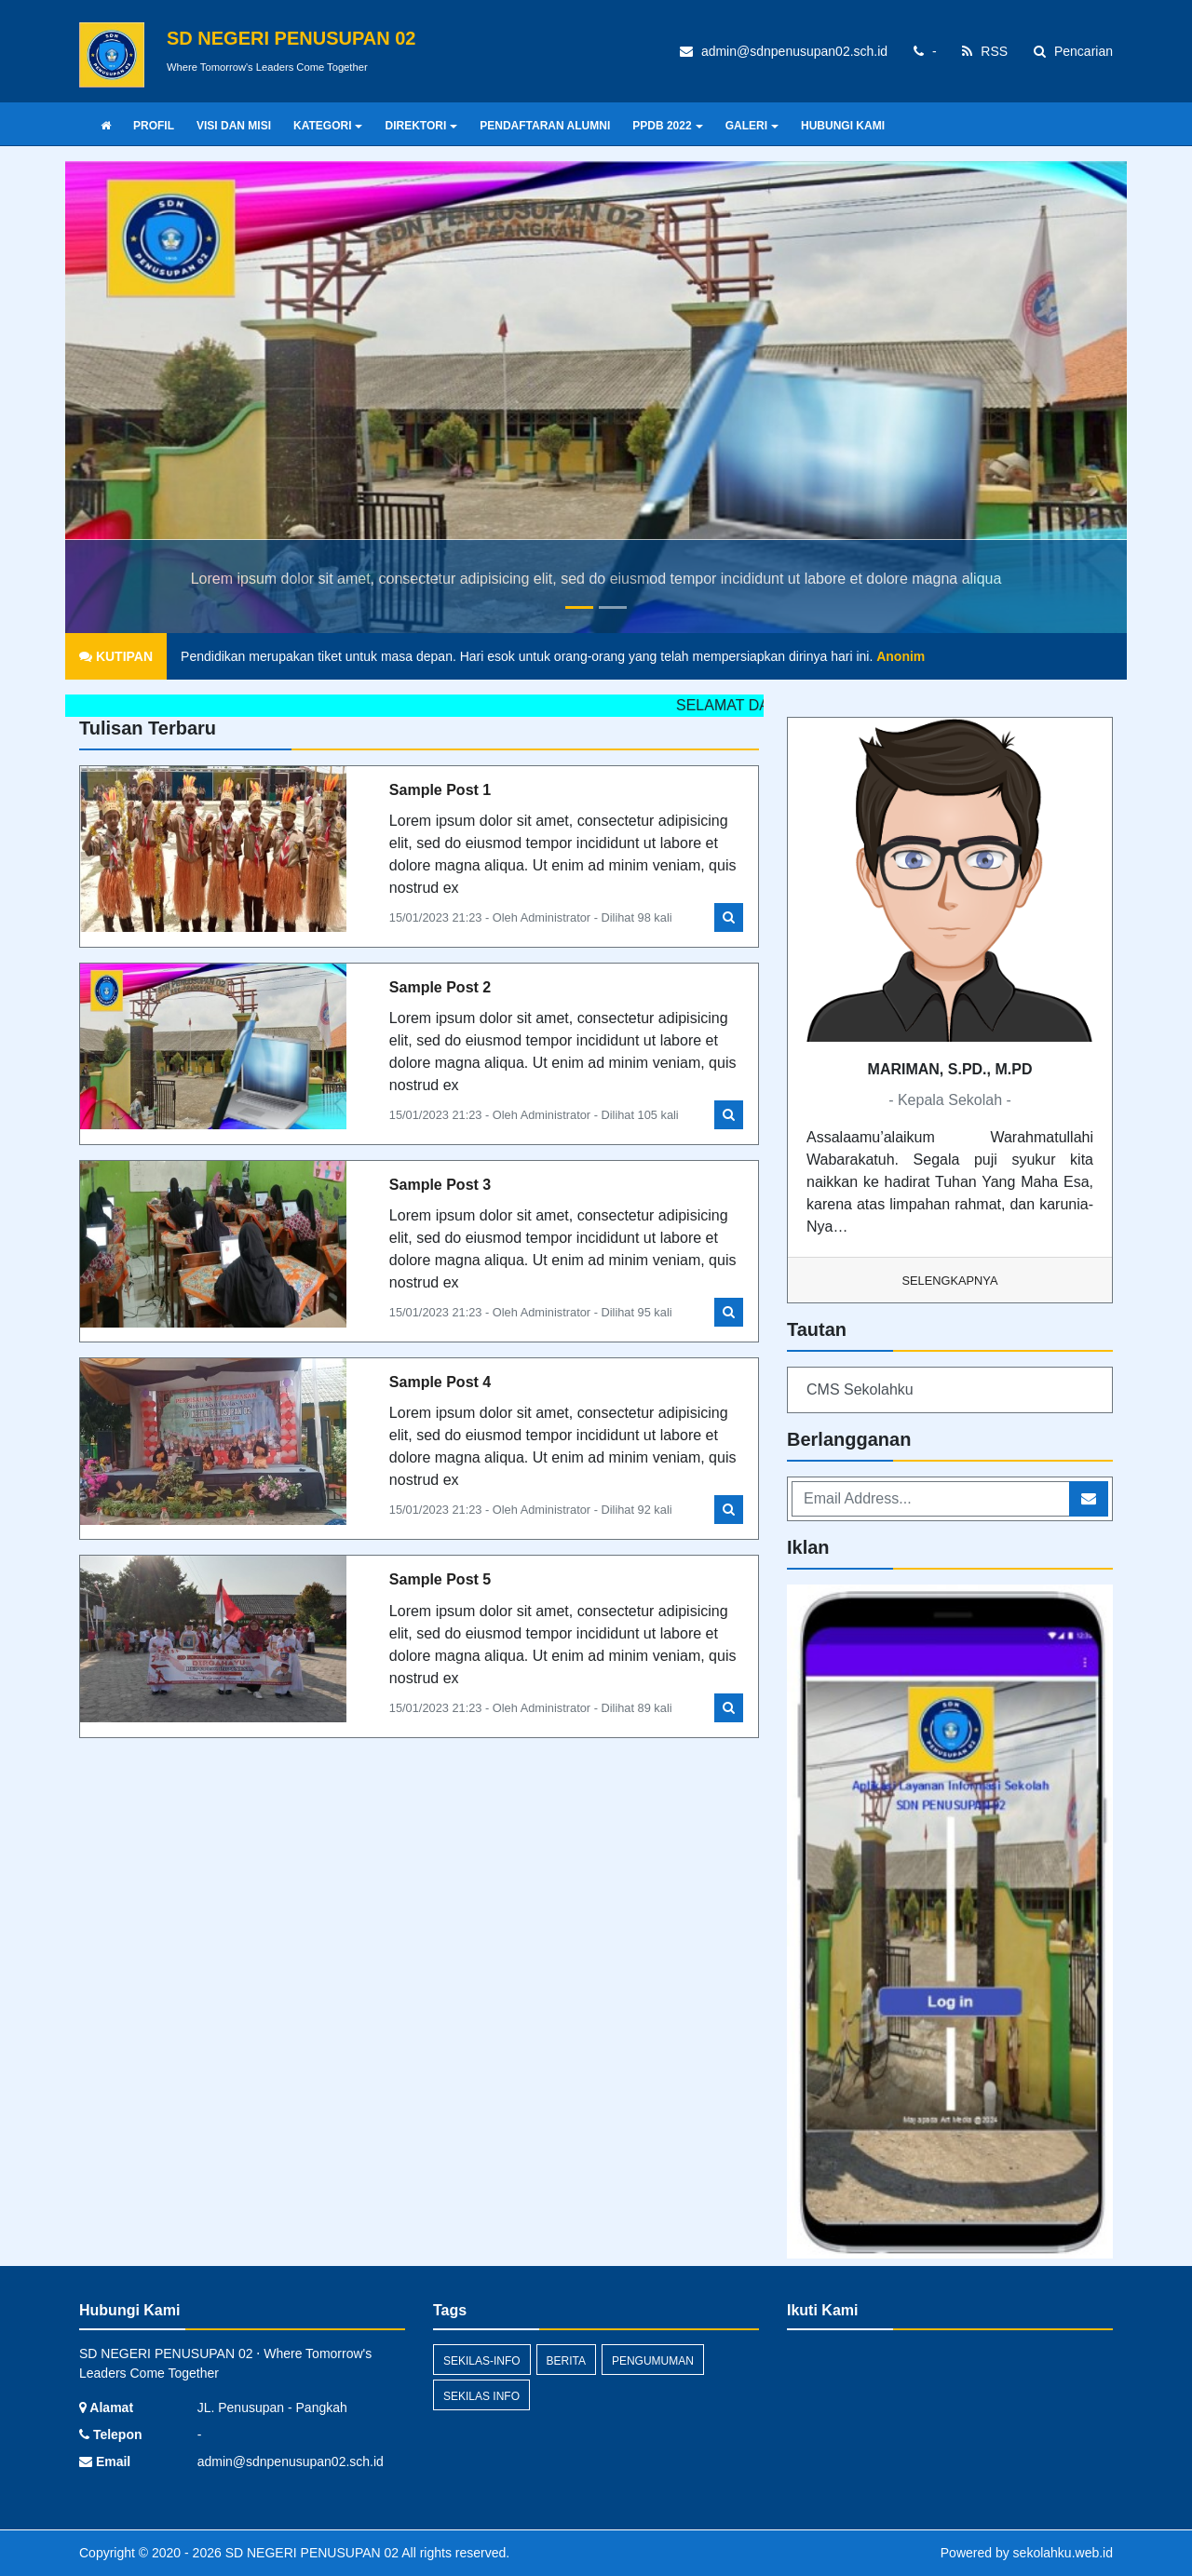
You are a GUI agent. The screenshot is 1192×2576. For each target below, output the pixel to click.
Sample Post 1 (440, 790)
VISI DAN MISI (233, 125)
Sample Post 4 (440, 1382)
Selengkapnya (950, 1281)
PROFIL (153, 125)
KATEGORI (327, 125)
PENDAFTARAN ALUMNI (545, 125)
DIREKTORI (421, 125)
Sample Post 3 (440, 1185)
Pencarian (1073, 51)
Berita (566, 2360)
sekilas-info (482, 2360)
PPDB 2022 (667, 125)
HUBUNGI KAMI (843, 125)
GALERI (752, 125)
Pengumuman (653, 2360)
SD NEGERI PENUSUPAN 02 (310, 2552)
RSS (985, 51)
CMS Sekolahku (860, 1389)
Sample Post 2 (440, 987)
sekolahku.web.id (1063, 2552)
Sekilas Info (481, 2396)
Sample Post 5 (440, 1579)
